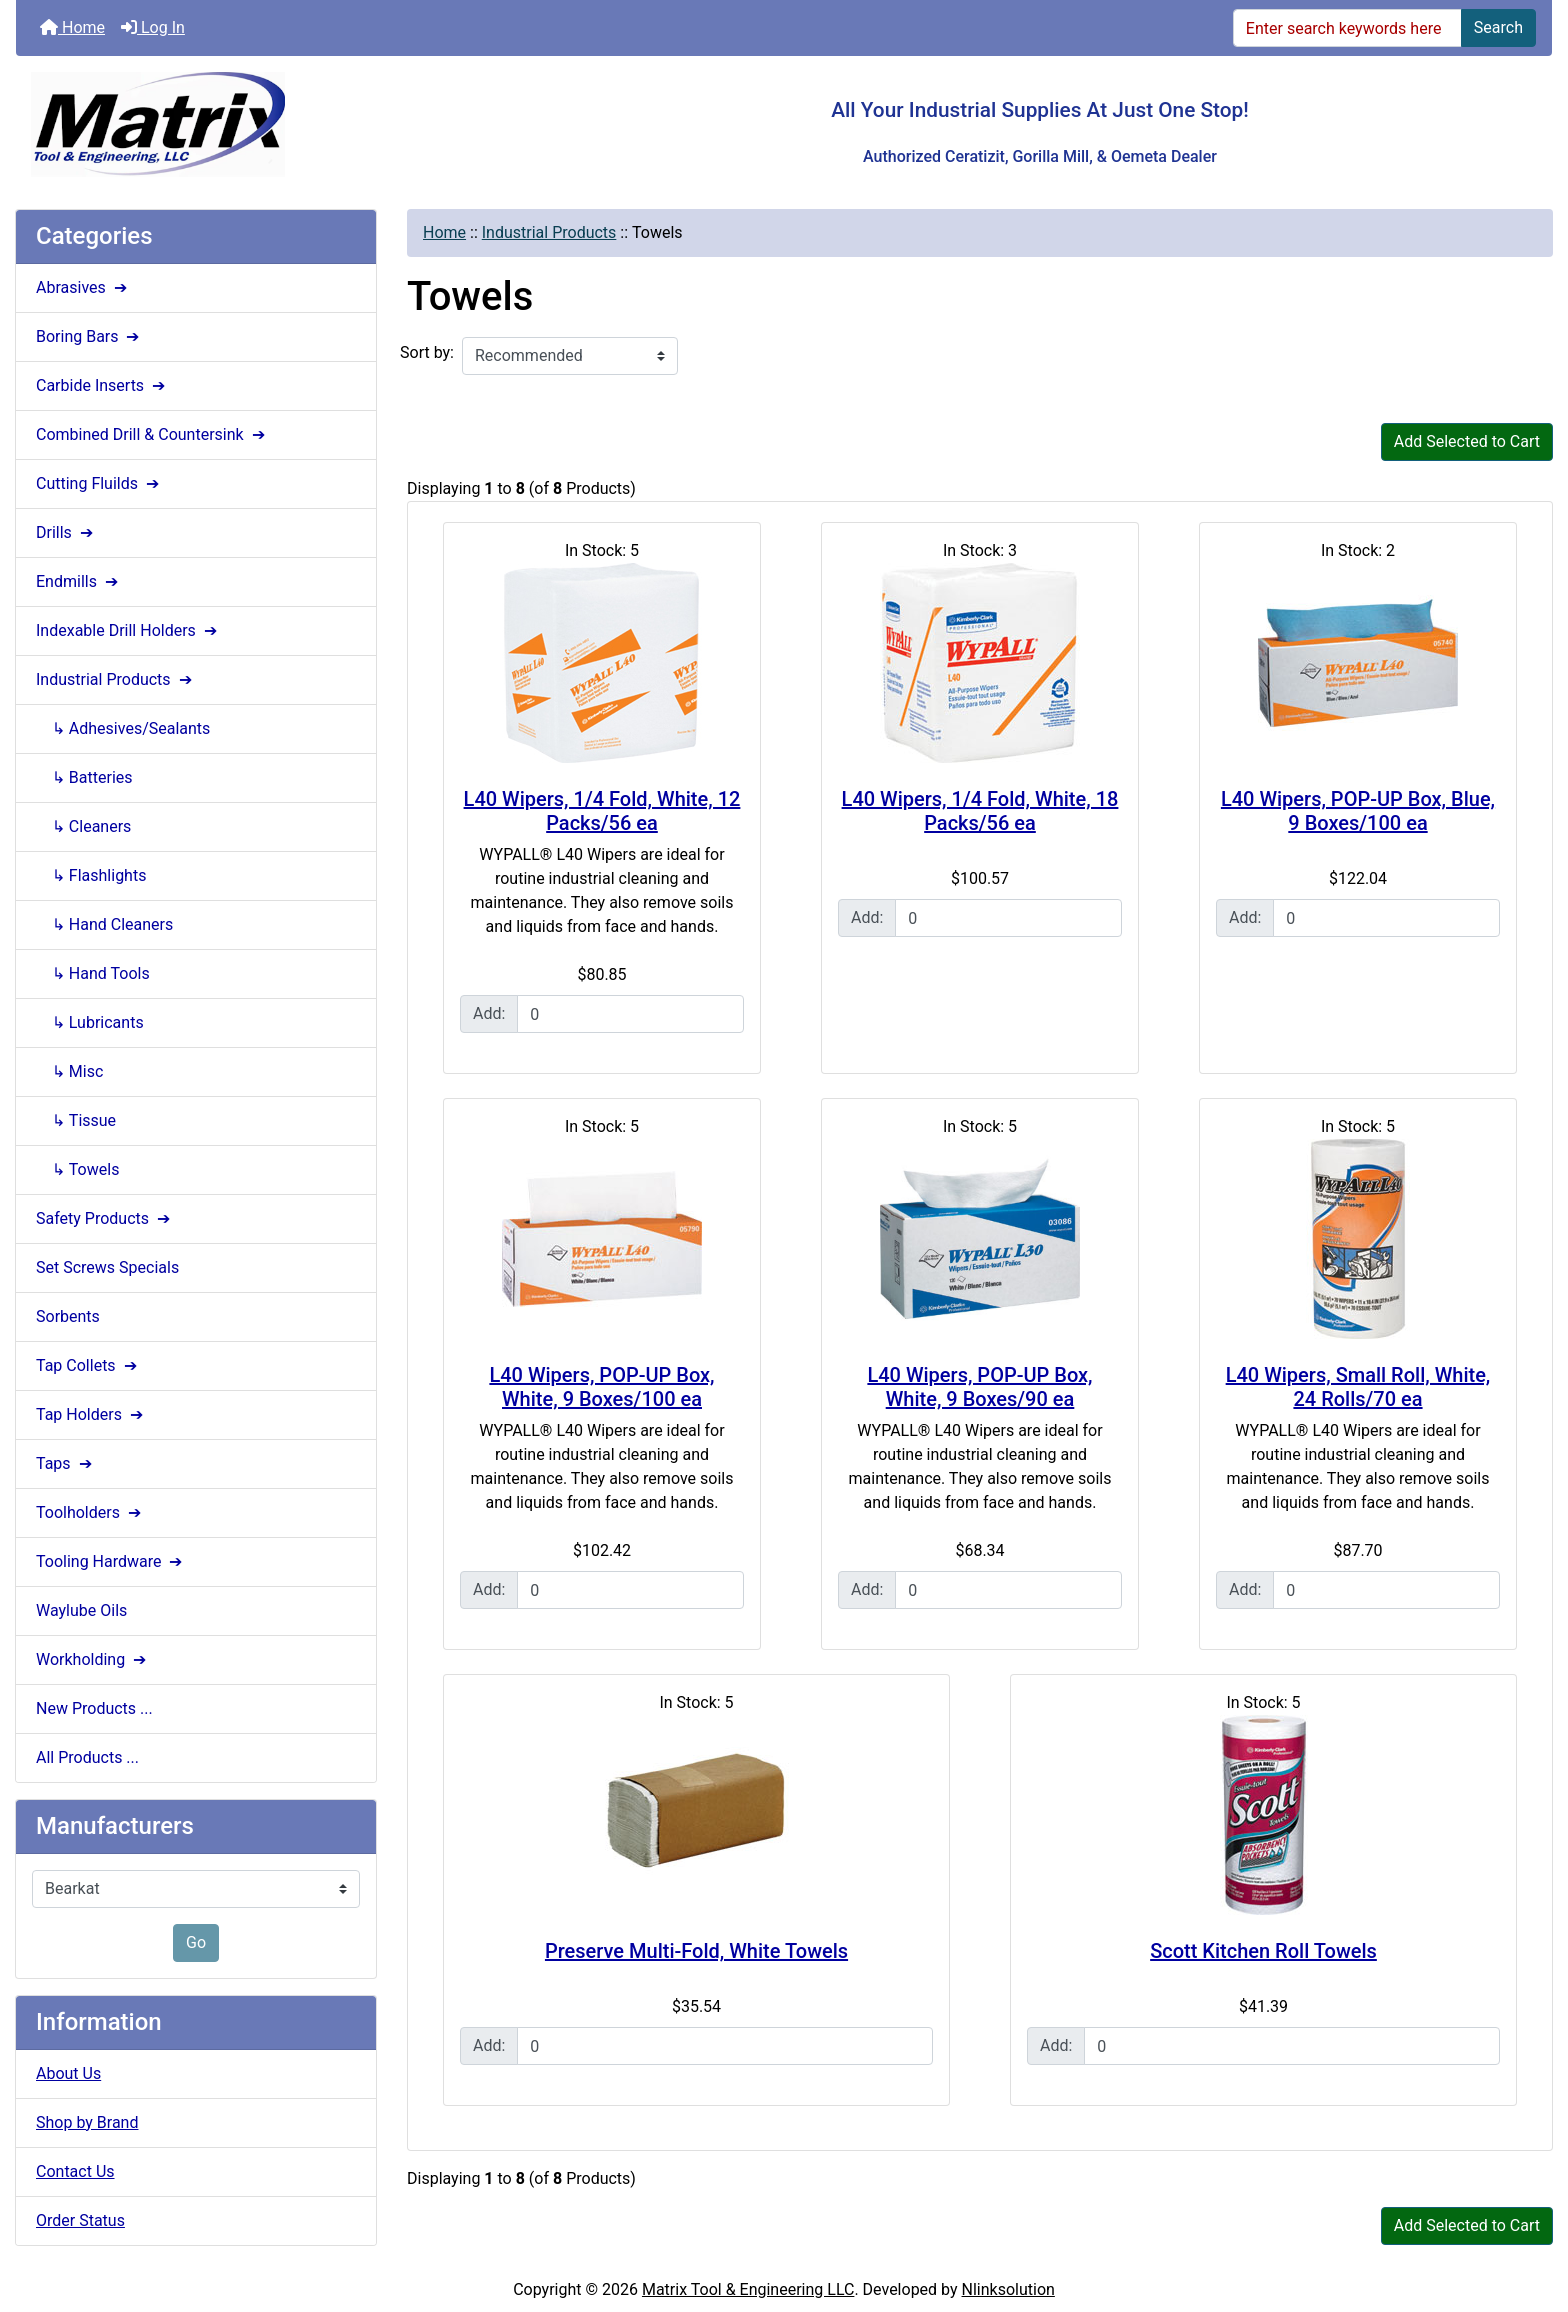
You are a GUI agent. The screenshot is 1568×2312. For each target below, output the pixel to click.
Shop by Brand (87, 2122)
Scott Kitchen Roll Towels (1263, 1951)
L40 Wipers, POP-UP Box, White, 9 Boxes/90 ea (979, 1387)
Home (72, 27)
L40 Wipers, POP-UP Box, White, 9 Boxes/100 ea (601, 1387)
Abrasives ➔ (83, 287)
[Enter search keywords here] (1347, 28)
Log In (153, 27)
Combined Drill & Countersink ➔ (152, 434)
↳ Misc (69, 1071)
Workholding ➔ (93, 1659)
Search (1498, 27)
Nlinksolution (1008, 2289)
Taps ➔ (66, 1463)
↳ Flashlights (91, 875)
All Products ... (87, 1757)
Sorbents (68, 1316)
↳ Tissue (76, 1120)
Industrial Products (549, 232)
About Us (68, 2073)
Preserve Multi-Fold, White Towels (696, 1951)
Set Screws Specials (107, 1267)
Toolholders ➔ (90, 1512)
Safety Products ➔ (105, 1218)
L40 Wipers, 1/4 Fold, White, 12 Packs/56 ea (602, 811)
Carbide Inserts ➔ (102, 385)
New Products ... (94, 1708)
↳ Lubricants (90, 1022)
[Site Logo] (272, 124)
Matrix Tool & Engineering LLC (748, 2289)
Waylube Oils (81, 1610)
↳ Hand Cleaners (104, 924)
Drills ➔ (66, 532)
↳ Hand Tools (93, 973)
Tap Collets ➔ (88, 1365)
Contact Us (75, 2171)
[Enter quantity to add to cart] (630, 1014)
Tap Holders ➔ (91, 1414)
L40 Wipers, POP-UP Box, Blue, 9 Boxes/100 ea (1358, 811)
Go (196, 1942)
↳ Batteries (84, 777)
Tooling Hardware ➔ (111, 1561)
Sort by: (427, 352)
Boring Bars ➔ (89, 336)
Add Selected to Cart (1467, 441)
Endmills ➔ (79, 581)
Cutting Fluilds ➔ (99, 483)
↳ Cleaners (83, 826)
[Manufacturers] (196, 1889)
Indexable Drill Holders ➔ (128, 630)
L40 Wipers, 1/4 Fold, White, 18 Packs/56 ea (980, 811)
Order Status (80, 2220)
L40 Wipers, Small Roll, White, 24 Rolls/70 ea (1358, 1387)
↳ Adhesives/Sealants (123, 728)
